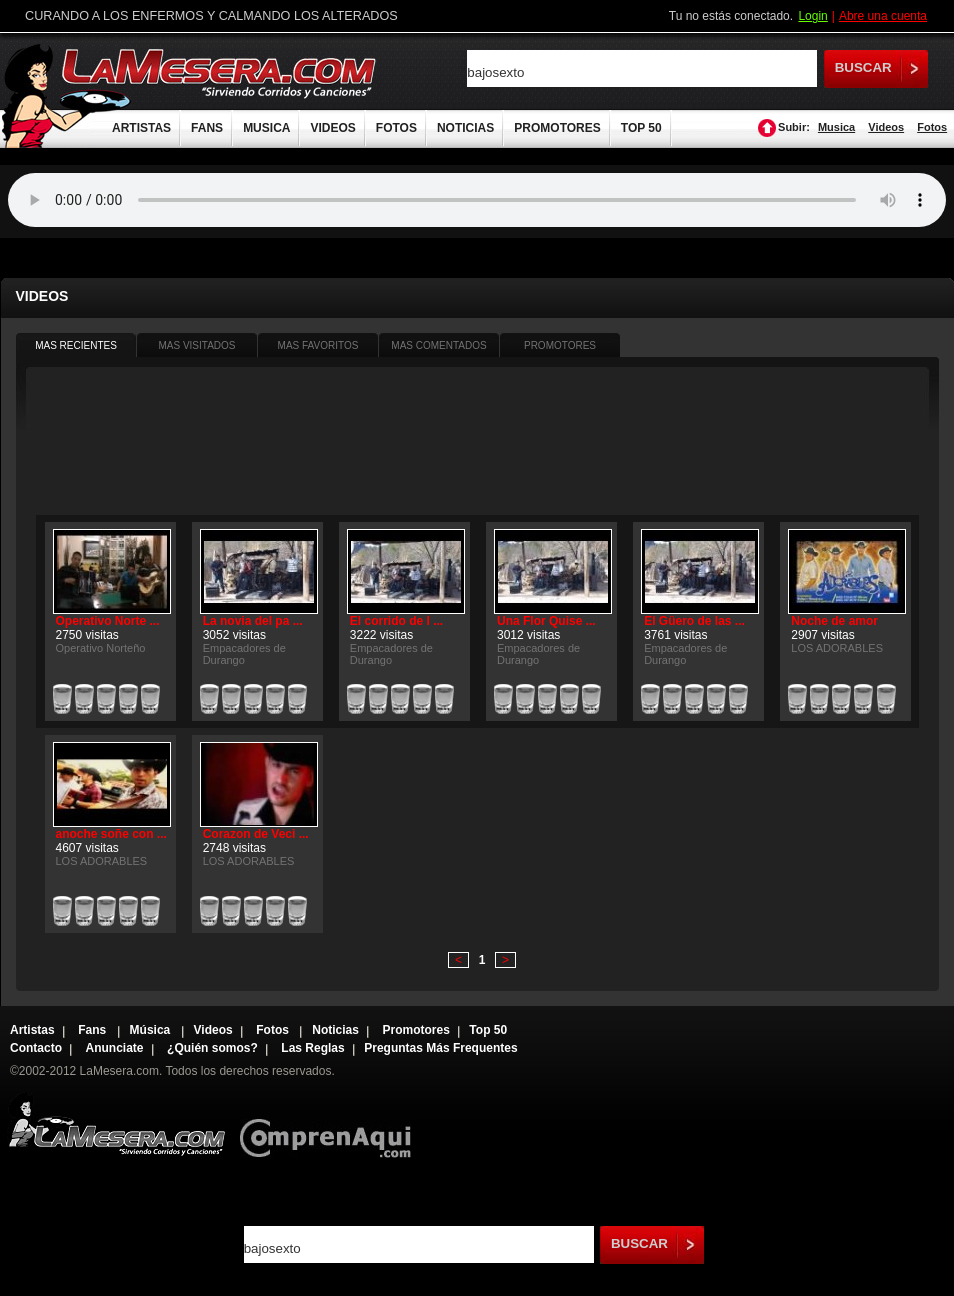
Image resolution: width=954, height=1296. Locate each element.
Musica (836, 127)
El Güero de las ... (694, 621)
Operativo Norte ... (108, 621)
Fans (93, 1030)
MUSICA (266, 128)
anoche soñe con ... (111, 834)
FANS (207, 128)
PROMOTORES (557, 128)
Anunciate (115, 1048)
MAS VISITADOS (196, 345)
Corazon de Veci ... (256, 834)
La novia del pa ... (253, 621)
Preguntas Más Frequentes (440, 1048)
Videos (886, 127)
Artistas (32, 1030)
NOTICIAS (465, 128)
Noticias (335, 1030)
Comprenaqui (330, 1124)
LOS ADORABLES (837, 648)
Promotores (415, 1030)
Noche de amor (834, 621)
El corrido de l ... (396, 621)
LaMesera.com (220, 72)
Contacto (36, 1048)
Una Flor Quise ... (546, 621)
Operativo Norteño (101, 648)
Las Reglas (312, 1048)
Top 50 (488, 1030)
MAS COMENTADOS (438, 345)
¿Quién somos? (212, 1048)
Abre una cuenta (883, 16)
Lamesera (116, 1124)
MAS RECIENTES (76, 345)
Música (152, 1030)
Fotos (932, 127)
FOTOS (396, 128)
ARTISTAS (141, 128)
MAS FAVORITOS (318, 345)
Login (812, 16)
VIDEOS (332, 128)
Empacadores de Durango (244, 654)
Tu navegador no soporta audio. (477, 200)
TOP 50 (641, 128)
